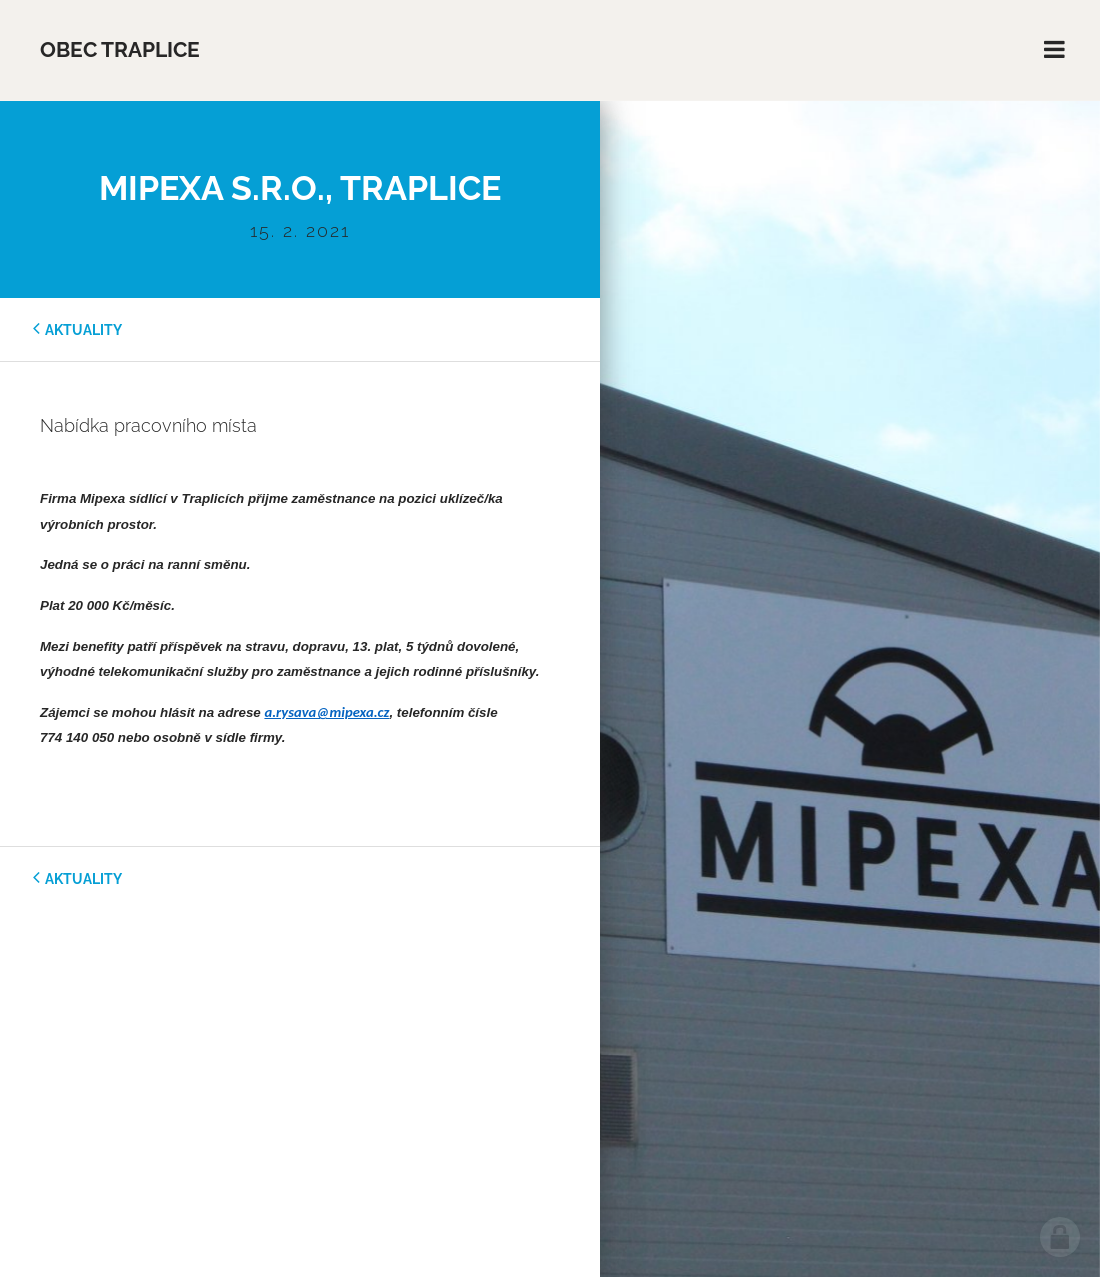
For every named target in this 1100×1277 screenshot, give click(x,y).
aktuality (83, 329)
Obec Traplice (120, 49)
